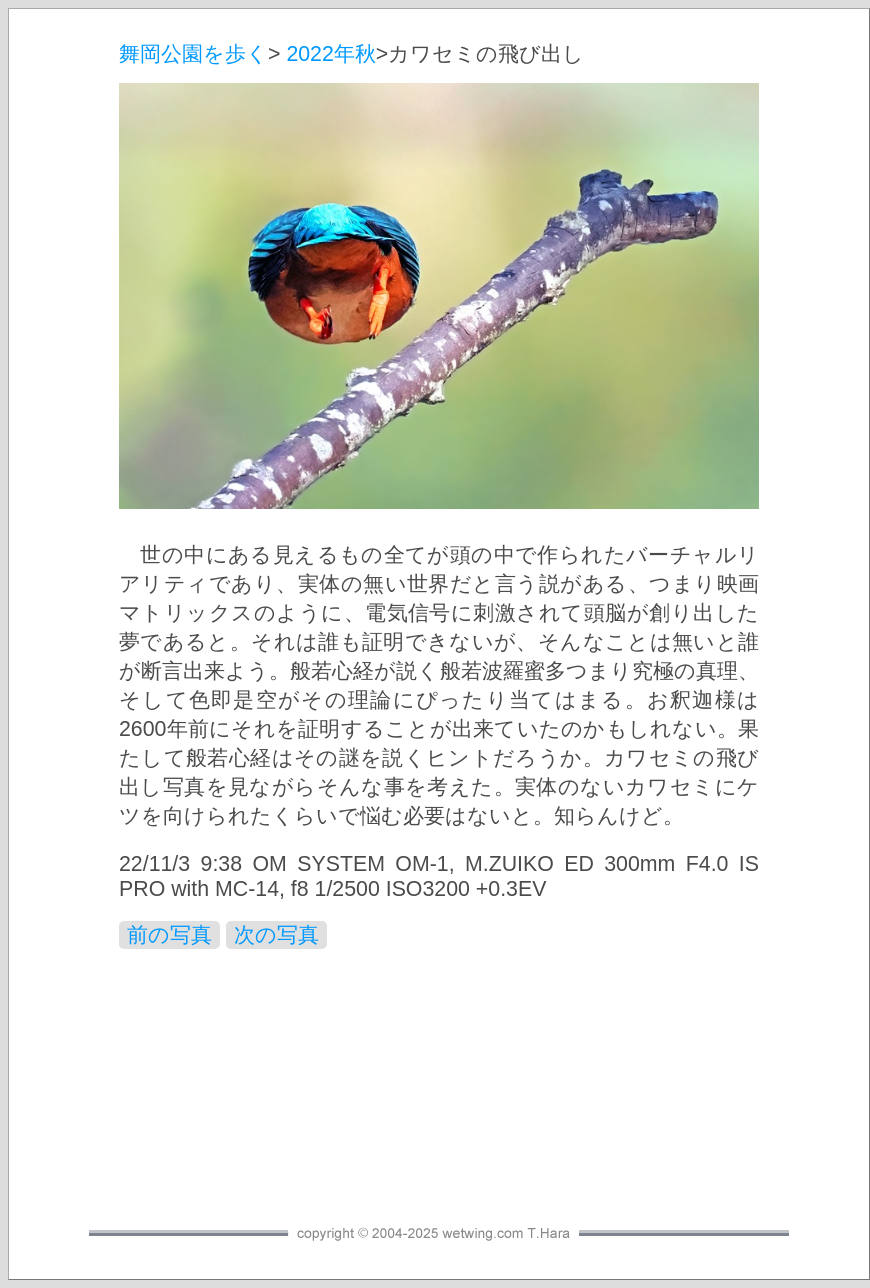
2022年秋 (330, 54)
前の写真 (169, 935)
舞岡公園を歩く (193, 54)
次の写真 (276, 935)
